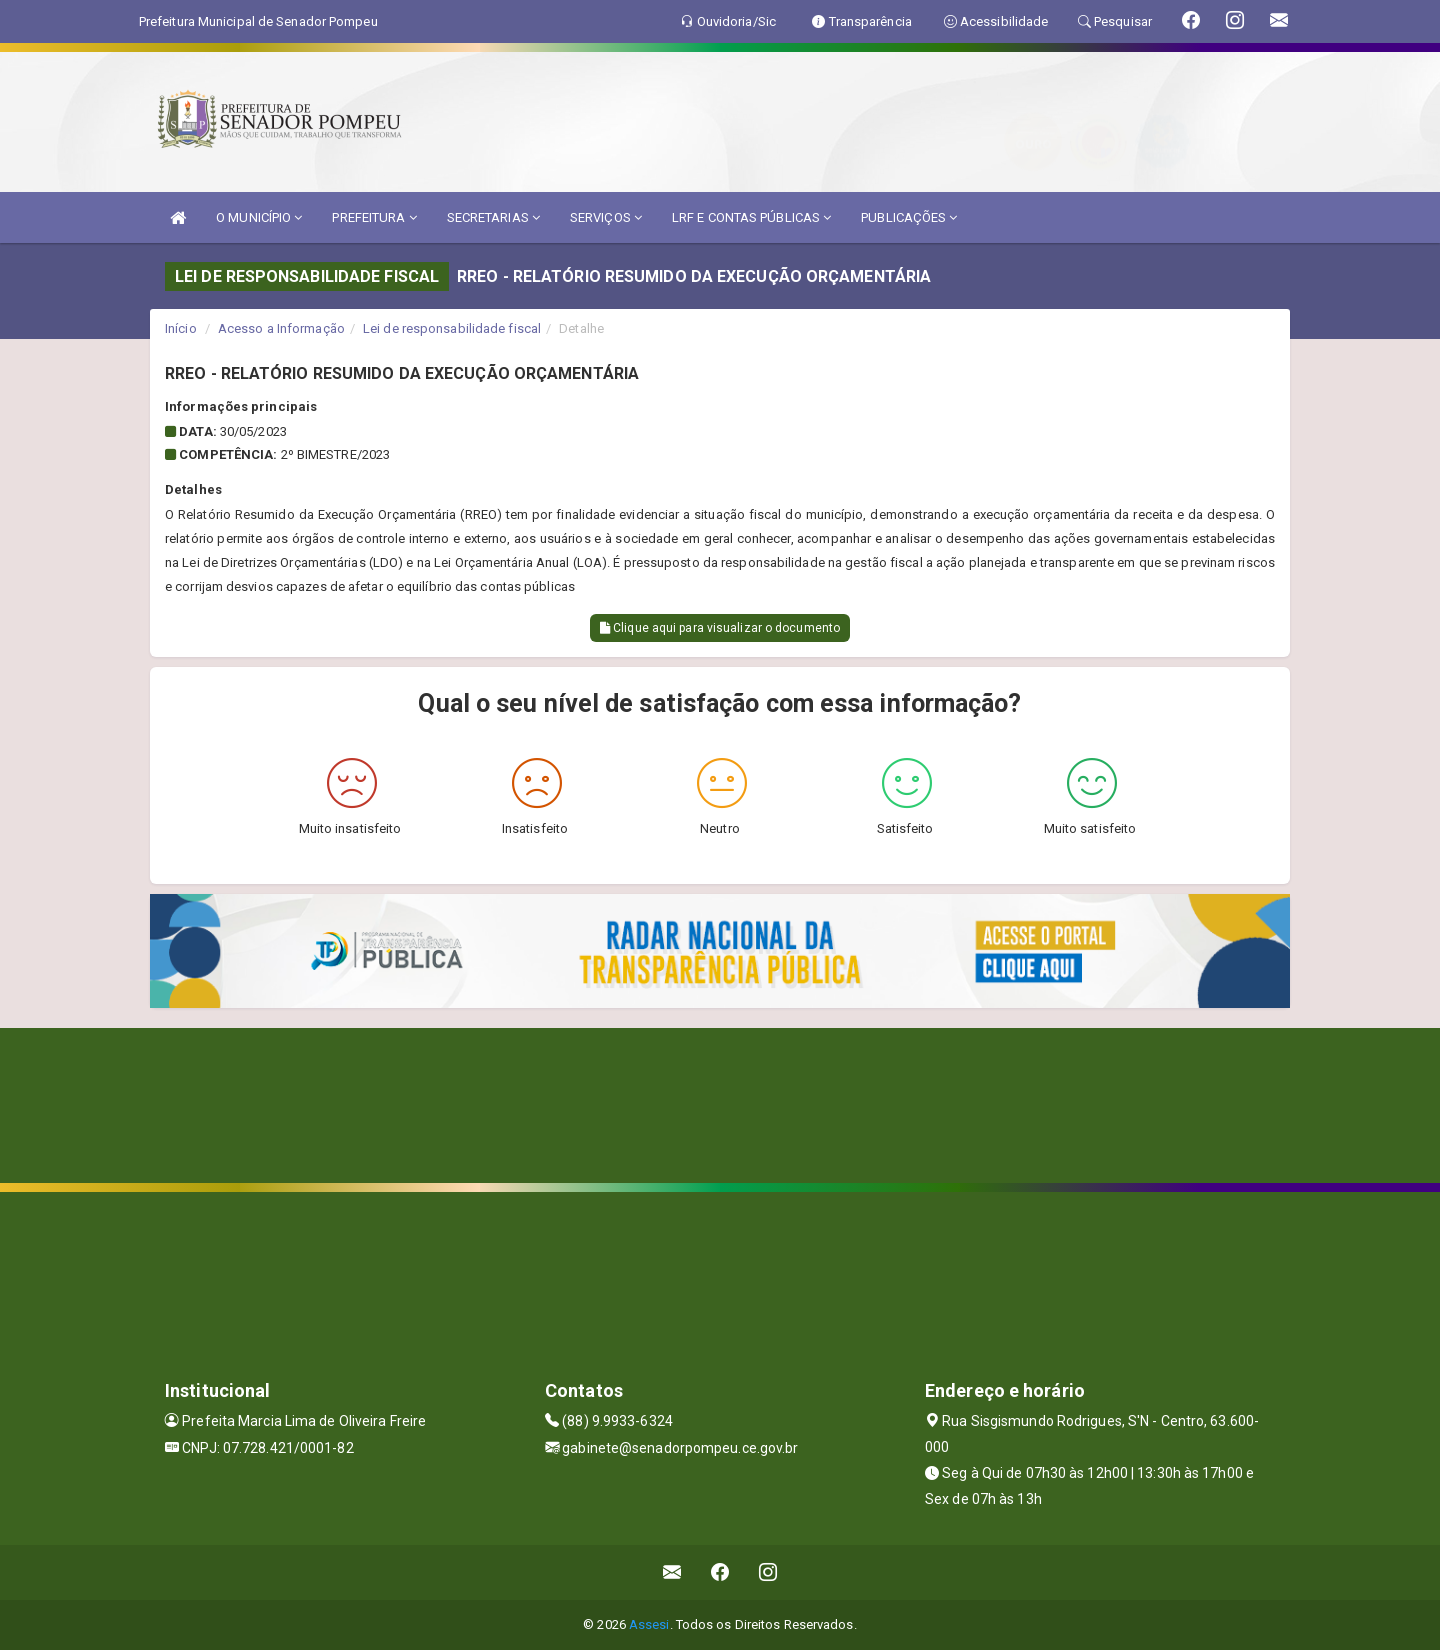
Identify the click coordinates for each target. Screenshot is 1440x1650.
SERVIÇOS (606, 217)
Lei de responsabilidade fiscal (452, 328)
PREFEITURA (374, 217)
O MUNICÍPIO (259, 217)
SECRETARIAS (493, 217)
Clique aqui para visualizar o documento (720, 628)
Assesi (649, 1624)
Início (181, 328)
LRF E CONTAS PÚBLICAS (751, 217)
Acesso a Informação (281, 328)
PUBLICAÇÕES (909, 217)
